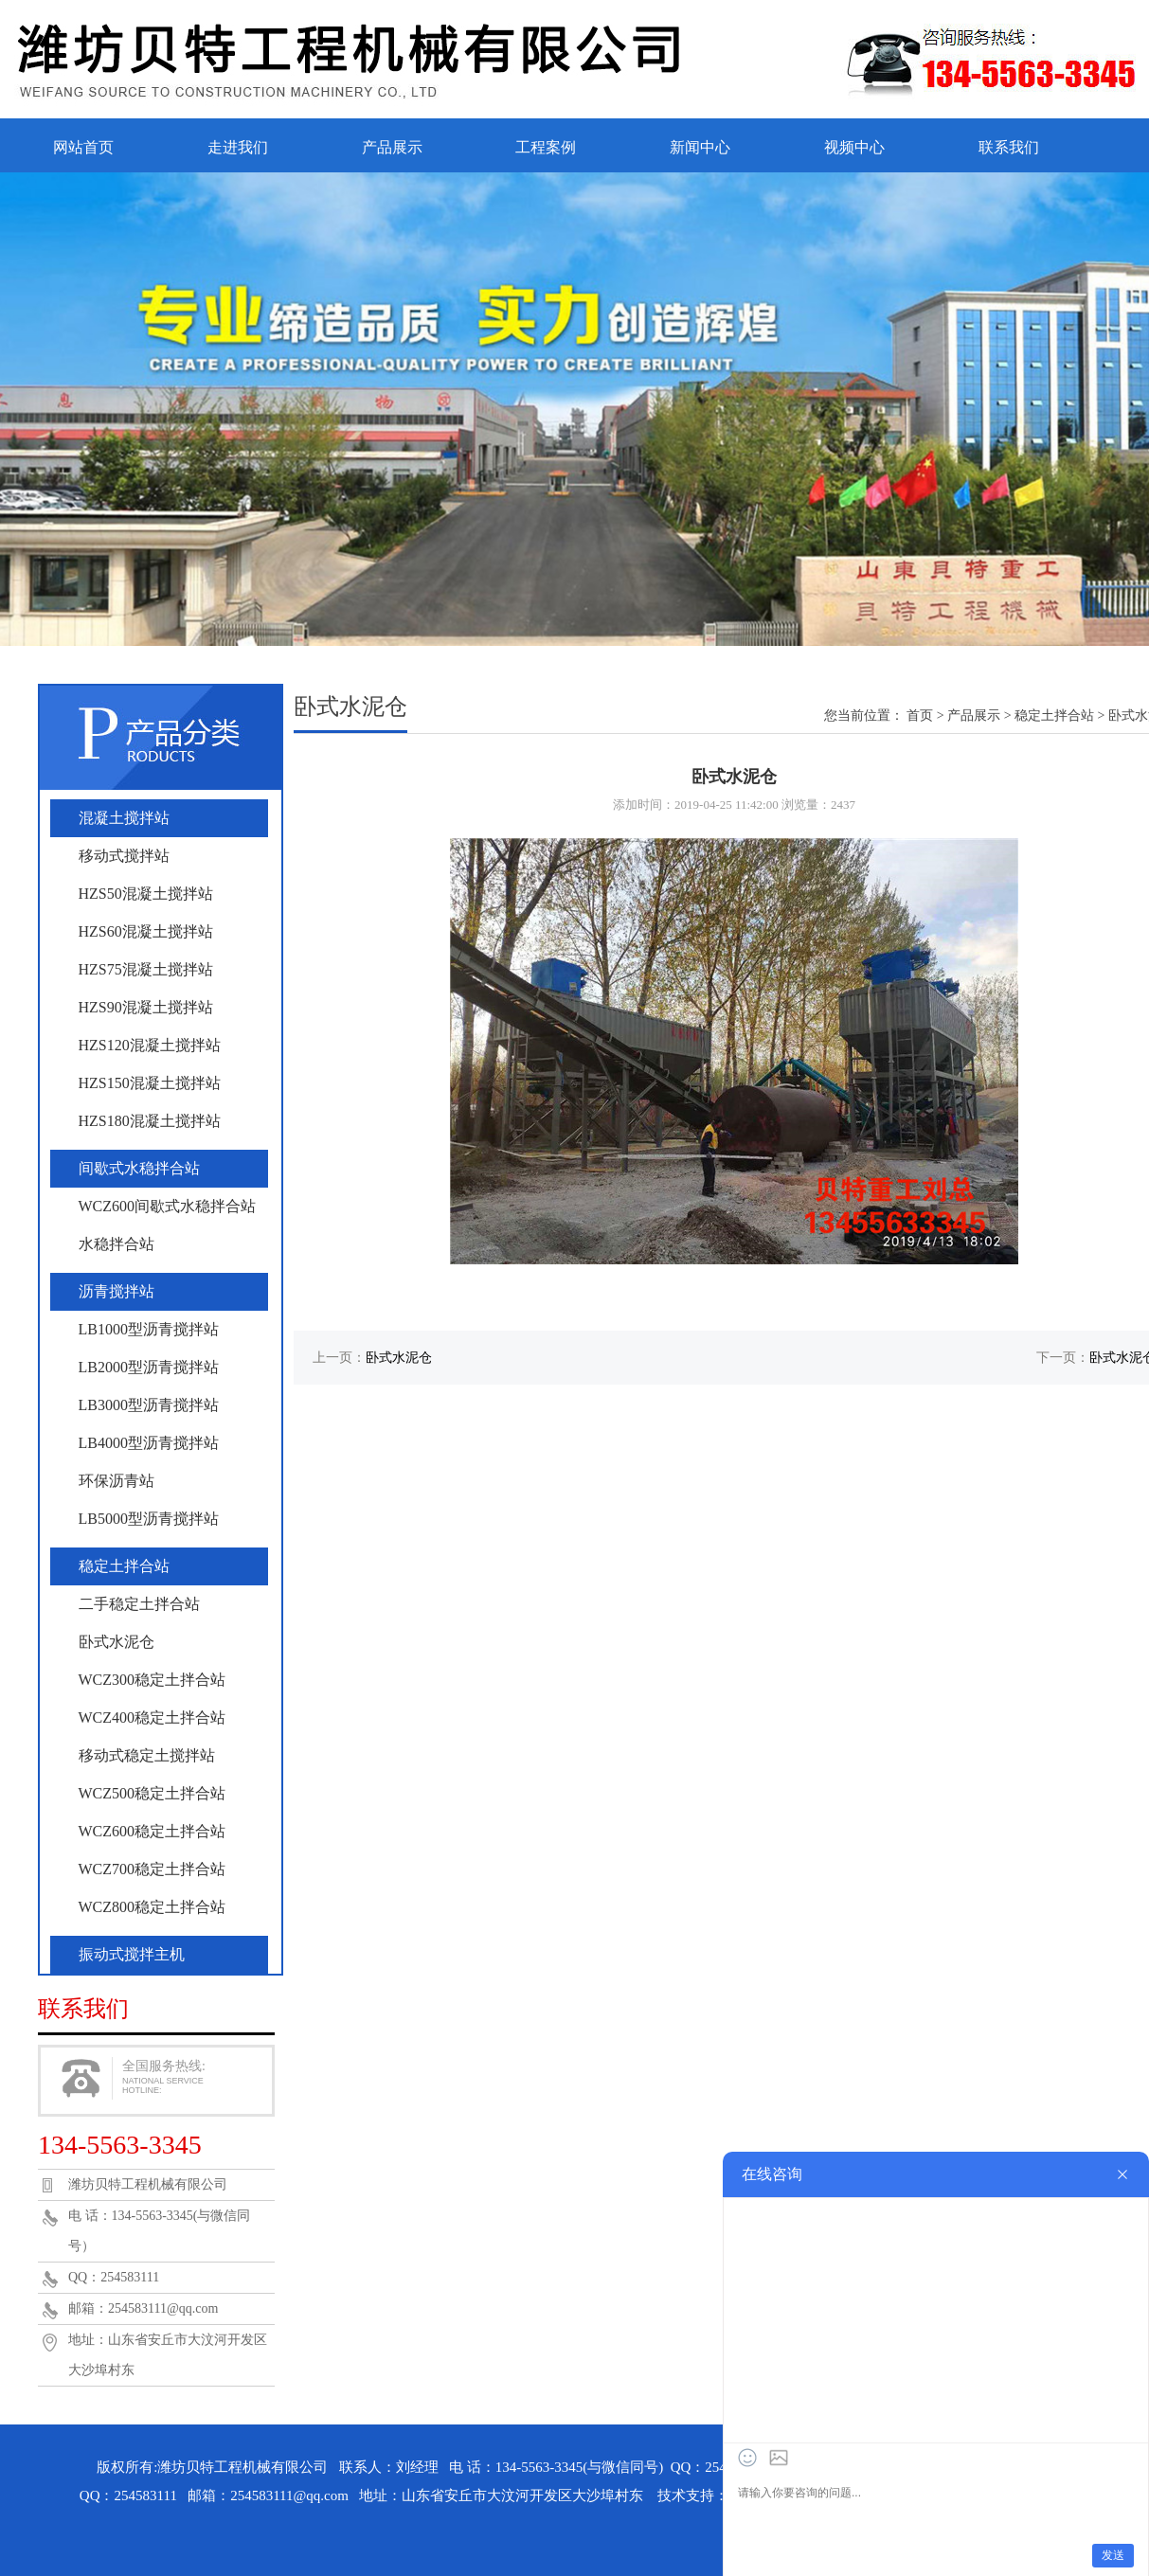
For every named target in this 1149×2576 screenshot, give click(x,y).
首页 (920, 715)
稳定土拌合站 (124, 1566)
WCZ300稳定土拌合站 (152, 1680)
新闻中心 (700, 147)
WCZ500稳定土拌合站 (152, 1793)
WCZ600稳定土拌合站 (152, 1831)
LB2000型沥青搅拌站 (149, 1367)
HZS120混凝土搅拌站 (150, 1045)
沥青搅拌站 (116, 1291)
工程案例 (545, 147)
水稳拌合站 (116, 1244)
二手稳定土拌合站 (139, 1604)
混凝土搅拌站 (124, 818)
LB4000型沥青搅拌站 (149, 1443)
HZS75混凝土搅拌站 (146, 969)
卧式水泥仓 (116, 1642)
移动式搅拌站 (124, 856)
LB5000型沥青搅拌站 (149, 1519)
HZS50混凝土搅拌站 (146, 894)
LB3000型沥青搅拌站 (149, 1405)
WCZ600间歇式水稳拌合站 (168, 1206)
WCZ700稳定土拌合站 (152, 1869)
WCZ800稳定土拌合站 (152, 1907)
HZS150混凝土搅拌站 (150, 1083)
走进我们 (237, 147)
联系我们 (1008, 147)
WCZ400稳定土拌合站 (152, 1717)
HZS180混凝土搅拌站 (150, 1121)
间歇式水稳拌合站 (139, 1168)
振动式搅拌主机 (132, 1954)
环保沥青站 (116, 1481)
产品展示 (392, 147)
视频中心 (854, 147)
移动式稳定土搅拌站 (147, 1755)
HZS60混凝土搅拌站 (146, 931)
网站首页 (83, 147)
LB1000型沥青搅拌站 (149, 1329)
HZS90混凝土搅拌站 (146, 1007)
